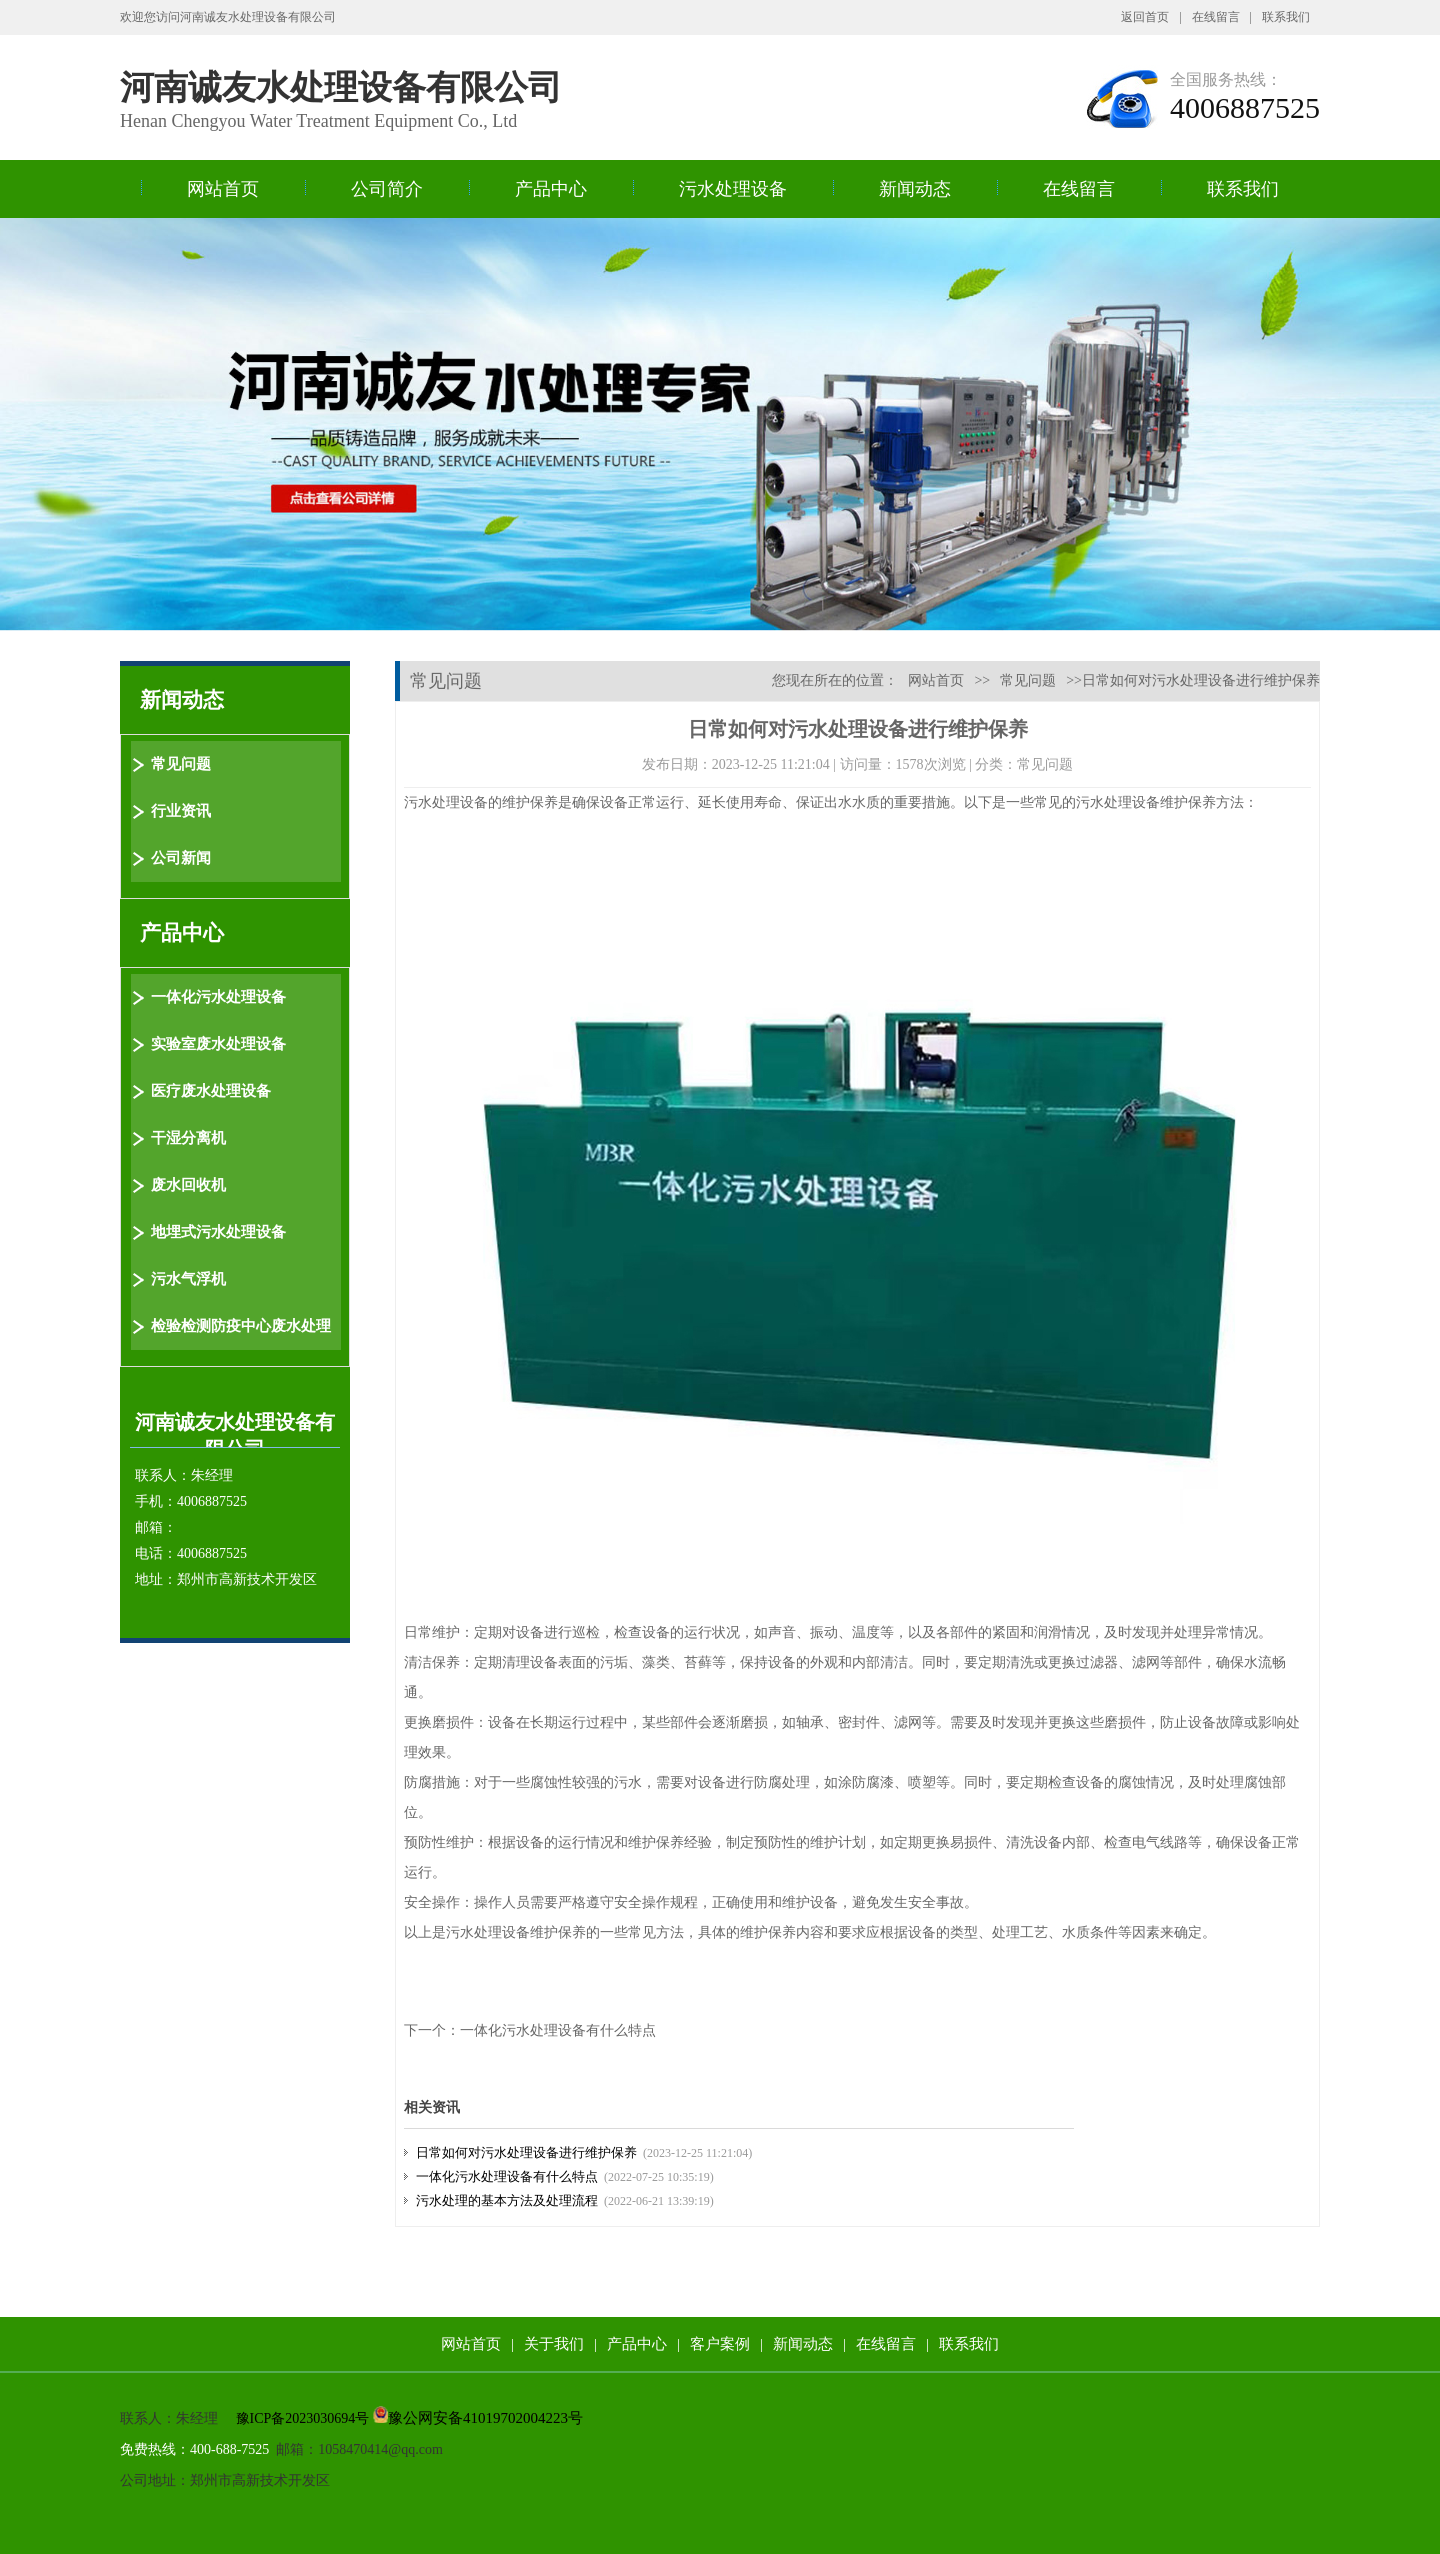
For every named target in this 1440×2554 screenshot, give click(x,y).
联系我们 (1286, 17)
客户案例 (720, 2344)
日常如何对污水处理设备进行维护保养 (526, 2152)
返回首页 (1145, 17)
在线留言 (1216, 17)
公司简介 (387, 189)
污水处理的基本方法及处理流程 (507, 2200)
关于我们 (554, 2344)
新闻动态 (915, 189)
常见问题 (1028, 680)
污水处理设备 (733, 189)
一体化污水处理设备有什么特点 (558, 2030)
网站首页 (223, 189)
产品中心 (551, 189)
